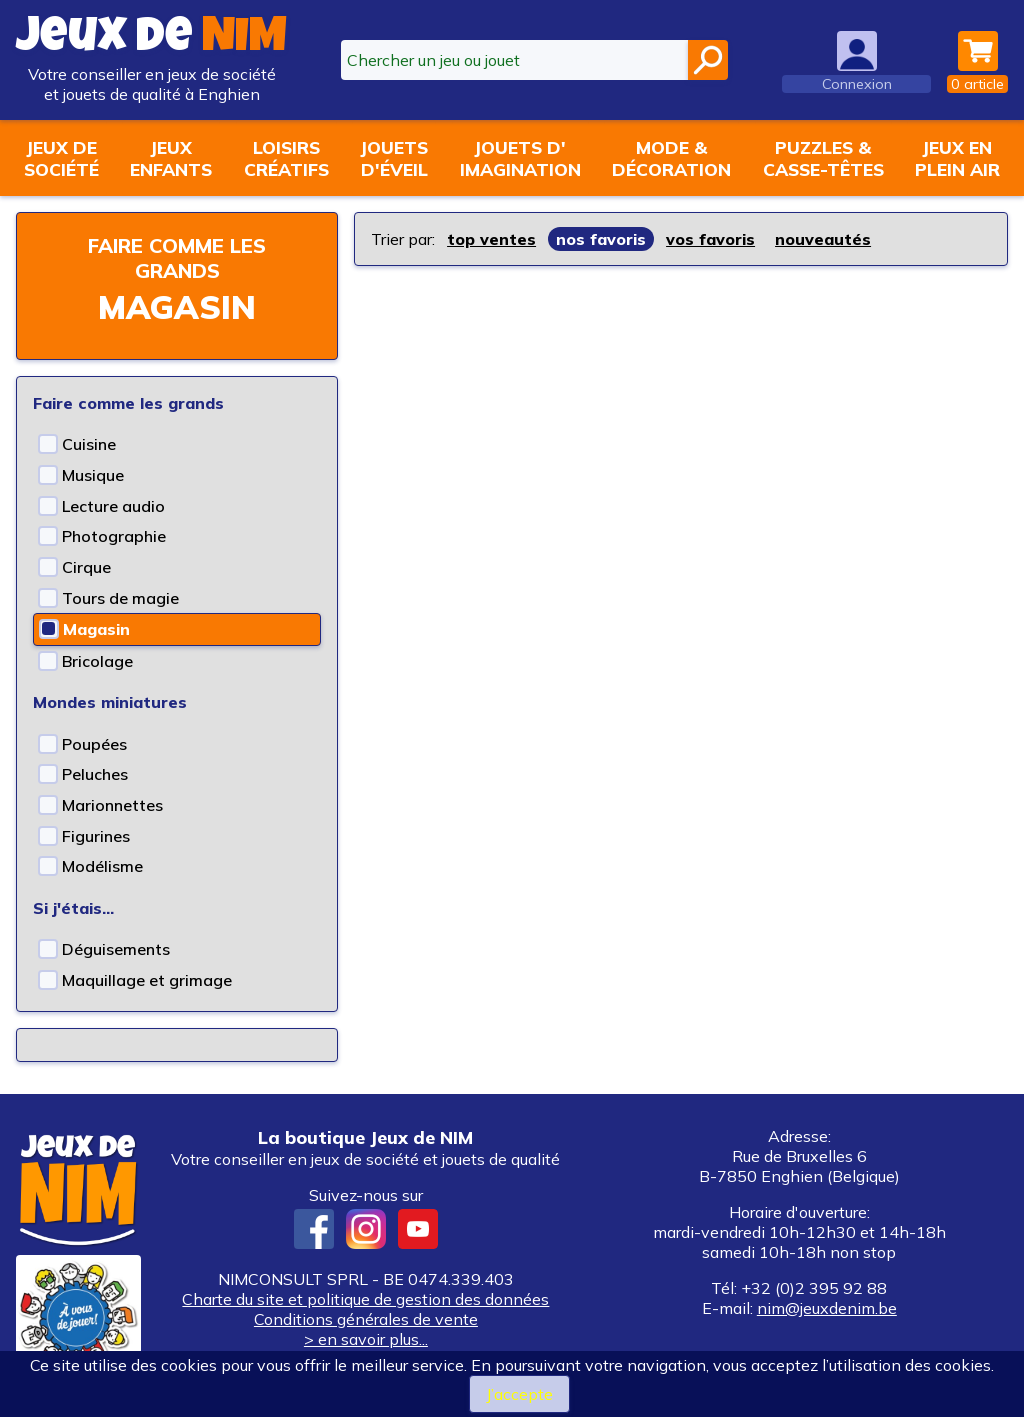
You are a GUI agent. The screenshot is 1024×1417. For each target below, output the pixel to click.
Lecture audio (113, 506)
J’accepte (519, 1394)
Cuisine (89, 444)
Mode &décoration (671, 158)
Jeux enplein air (957, 158)
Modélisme (102, 866)
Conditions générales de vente (366, 1319)
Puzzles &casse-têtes (823, 158)
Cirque (86, 567)
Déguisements (116, 949)
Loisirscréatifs (286, 158)
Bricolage (97, 661)
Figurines (96, 836)
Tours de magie (120, 598)
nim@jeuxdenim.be (827, 1308)
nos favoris (601, 239)
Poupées (94, 744)
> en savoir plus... (366, 1339)
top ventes (491, 239)
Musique (93, 475)
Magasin (96, 629)
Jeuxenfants (171, 158)
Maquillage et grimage (147, 980)
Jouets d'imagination (520, 158)
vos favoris (710, 239)
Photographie (114, 536)
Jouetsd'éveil (394, 158)
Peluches (95, 774)
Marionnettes (112, 805)
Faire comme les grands (177, 258)
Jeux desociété (61, 158)
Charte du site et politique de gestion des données (365, 1299)
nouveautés (823, 239)
